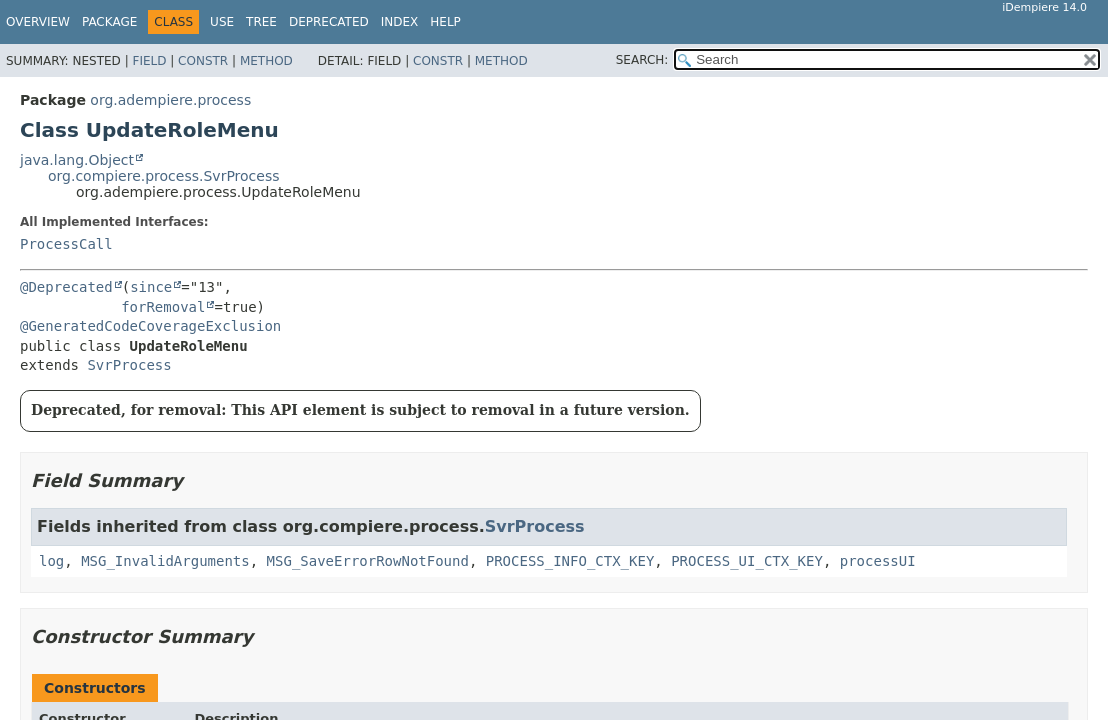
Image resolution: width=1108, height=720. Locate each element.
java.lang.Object (77, 160)
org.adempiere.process (170, 100)
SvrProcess (129, 365)
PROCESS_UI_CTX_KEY (747, 561)
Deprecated (329, 22)
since (151, 287)
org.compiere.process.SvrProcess (164, 176)
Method (266, 61)
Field (149, 61)
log (51, 561)
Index (400, 22)
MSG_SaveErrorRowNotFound (368, 561)
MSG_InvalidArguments (165, 561)
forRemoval (163, 307)
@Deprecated (66, 287)
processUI (878, 561)
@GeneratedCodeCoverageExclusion (150, 326)
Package (109, 22)
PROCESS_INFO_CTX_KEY (570, 561)
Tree (261, 22)
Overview (38, 22)
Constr (203, 61)
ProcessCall (66, 244)
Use (222, 22)
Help (445, 22)
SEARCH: (642, 60)
